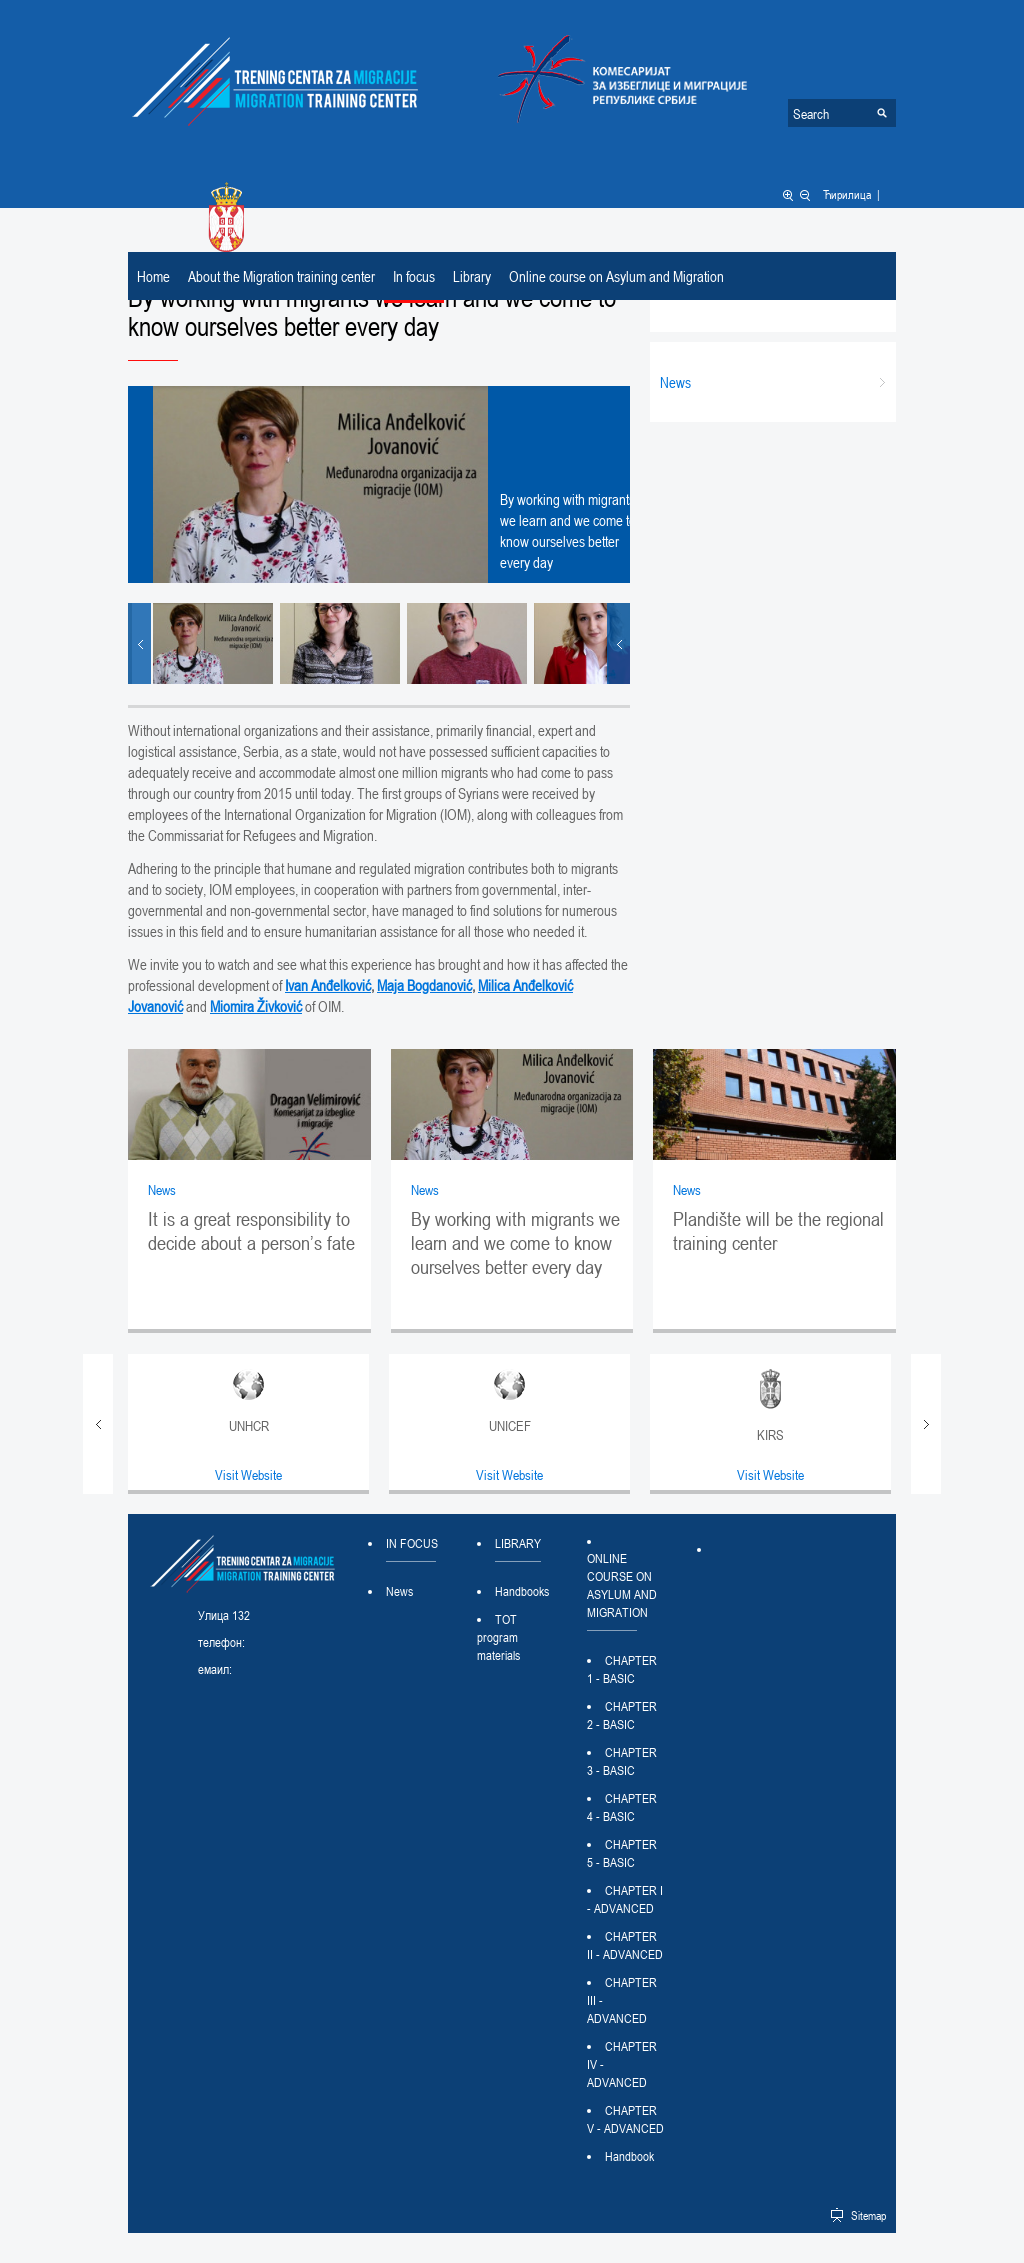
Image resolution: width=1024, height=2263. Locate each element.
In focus (414, 276)
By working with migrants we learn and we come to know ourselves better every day (515, 1243)
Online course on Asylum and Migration (616, 276)
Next (618, 643)
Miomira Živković (256, 1006)
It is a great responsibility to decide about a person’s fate (251, 1231)
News (162, 1189)
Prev (139, 643)
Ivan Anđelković (328, 985)
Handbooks (522, 1591)
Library (472, 276)
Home (153, 276)
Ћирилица (847, 194)
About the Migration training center (281, 276)
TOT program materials (498, 1637)
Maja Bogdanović (424, 985)
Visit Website (248, 1474)
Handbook (629, 2156)
